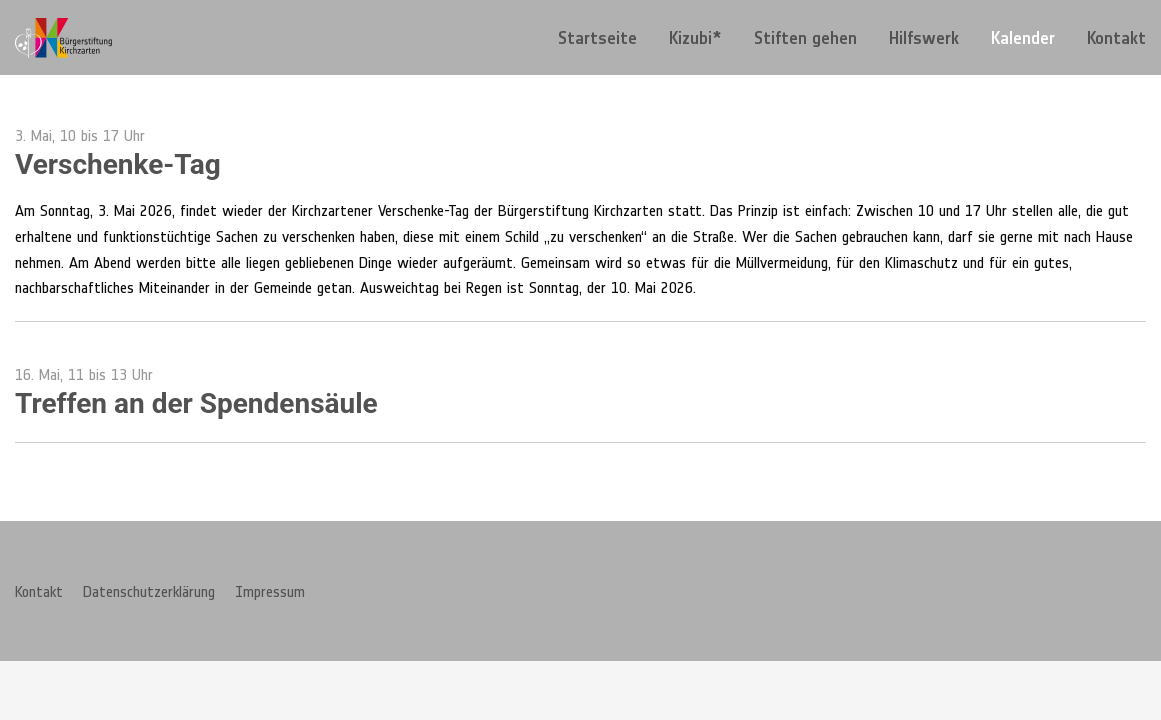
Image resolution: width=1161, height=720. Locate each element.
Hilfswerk (924, 38)
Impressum (270, 591)
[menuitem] (597, 37)
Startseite (597, 38)
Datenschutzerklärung (149, 591)
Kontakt (1116, 38)
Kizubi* (695, 38)
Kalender (1023, 38)
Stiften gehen (805, 38)
